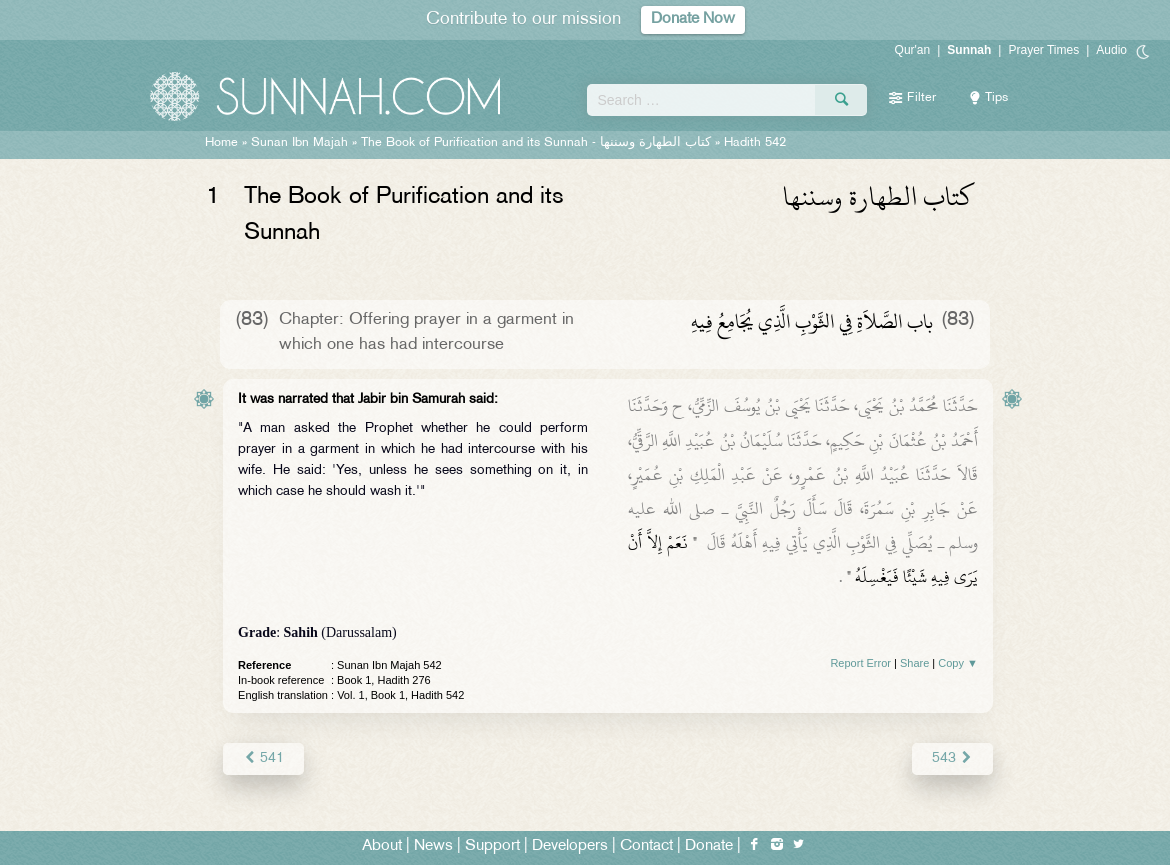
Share (914, 663)
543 (952, 758)
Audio (1111, 50)
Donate (709, 846)
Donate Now (693, 19)
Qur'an (913, 50)
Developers (570, 846)
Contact (646, 846)
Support (492, 846)
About (382, 846)
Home (221, 143)
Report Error (860, 663)
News (433, 846)
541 (263, 758)
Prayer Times (1043, 50)
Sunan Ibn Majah (299, 143)
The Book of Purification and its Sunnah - (538, 143)
